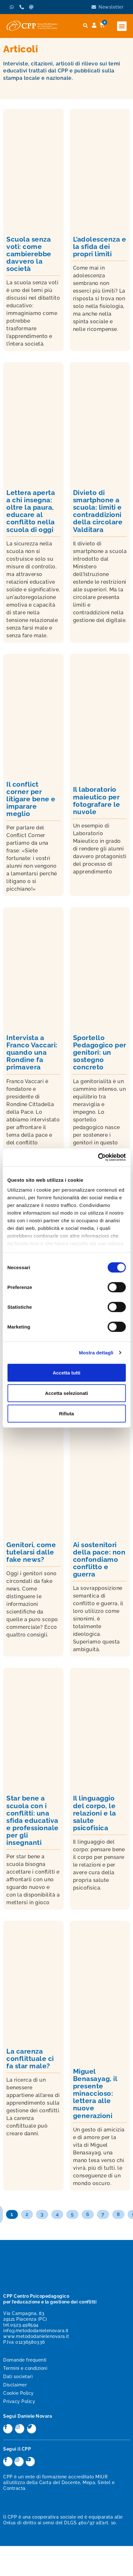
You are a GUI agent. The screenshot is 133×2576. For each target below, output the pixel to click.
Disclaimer (15, 2384)
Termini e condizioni (25, 2368)
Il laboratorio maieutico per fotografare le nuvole (96, 800)
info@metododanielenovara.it (36, 2330)
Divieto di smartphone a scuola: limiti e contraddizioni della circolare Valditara (98, 511)
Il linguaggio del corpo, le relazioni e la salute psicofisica (94, 1812)
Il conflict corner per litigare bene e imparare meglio (30, 799)
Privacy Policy (19, 2401)
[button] (122, 26)
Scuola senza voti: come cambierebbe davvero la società (28, 254)
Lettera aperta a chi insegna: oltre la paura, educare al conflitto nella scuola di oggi (30, 511)
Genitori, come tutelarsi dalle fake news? (31, 1552)
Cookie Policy (18, 2393)
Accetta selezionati (66, 1393)
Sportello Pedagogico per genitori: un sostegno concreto (99, 1052)
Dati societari (18, 2376)
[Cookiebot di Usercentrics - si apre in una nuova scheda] (98, 1157)
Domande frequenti (25, 2360)
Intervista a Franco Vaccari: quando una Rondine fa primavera (31, 1052)
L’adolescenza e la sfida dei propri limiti (99, 246)
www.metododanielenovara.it (36, 2336)
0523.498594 (24, 2324)
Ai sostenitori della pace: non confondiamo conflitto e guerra (99, 1559)
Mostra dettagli (96, 1352)
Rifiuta (66, 1413)
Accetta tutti (66, 1372)
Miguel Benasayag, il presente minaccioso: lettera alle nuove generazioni (95, 2093)
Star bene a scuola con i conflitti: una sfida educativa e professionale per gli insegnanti (32, 1820)
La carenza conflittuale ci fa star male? (30, 2058)
